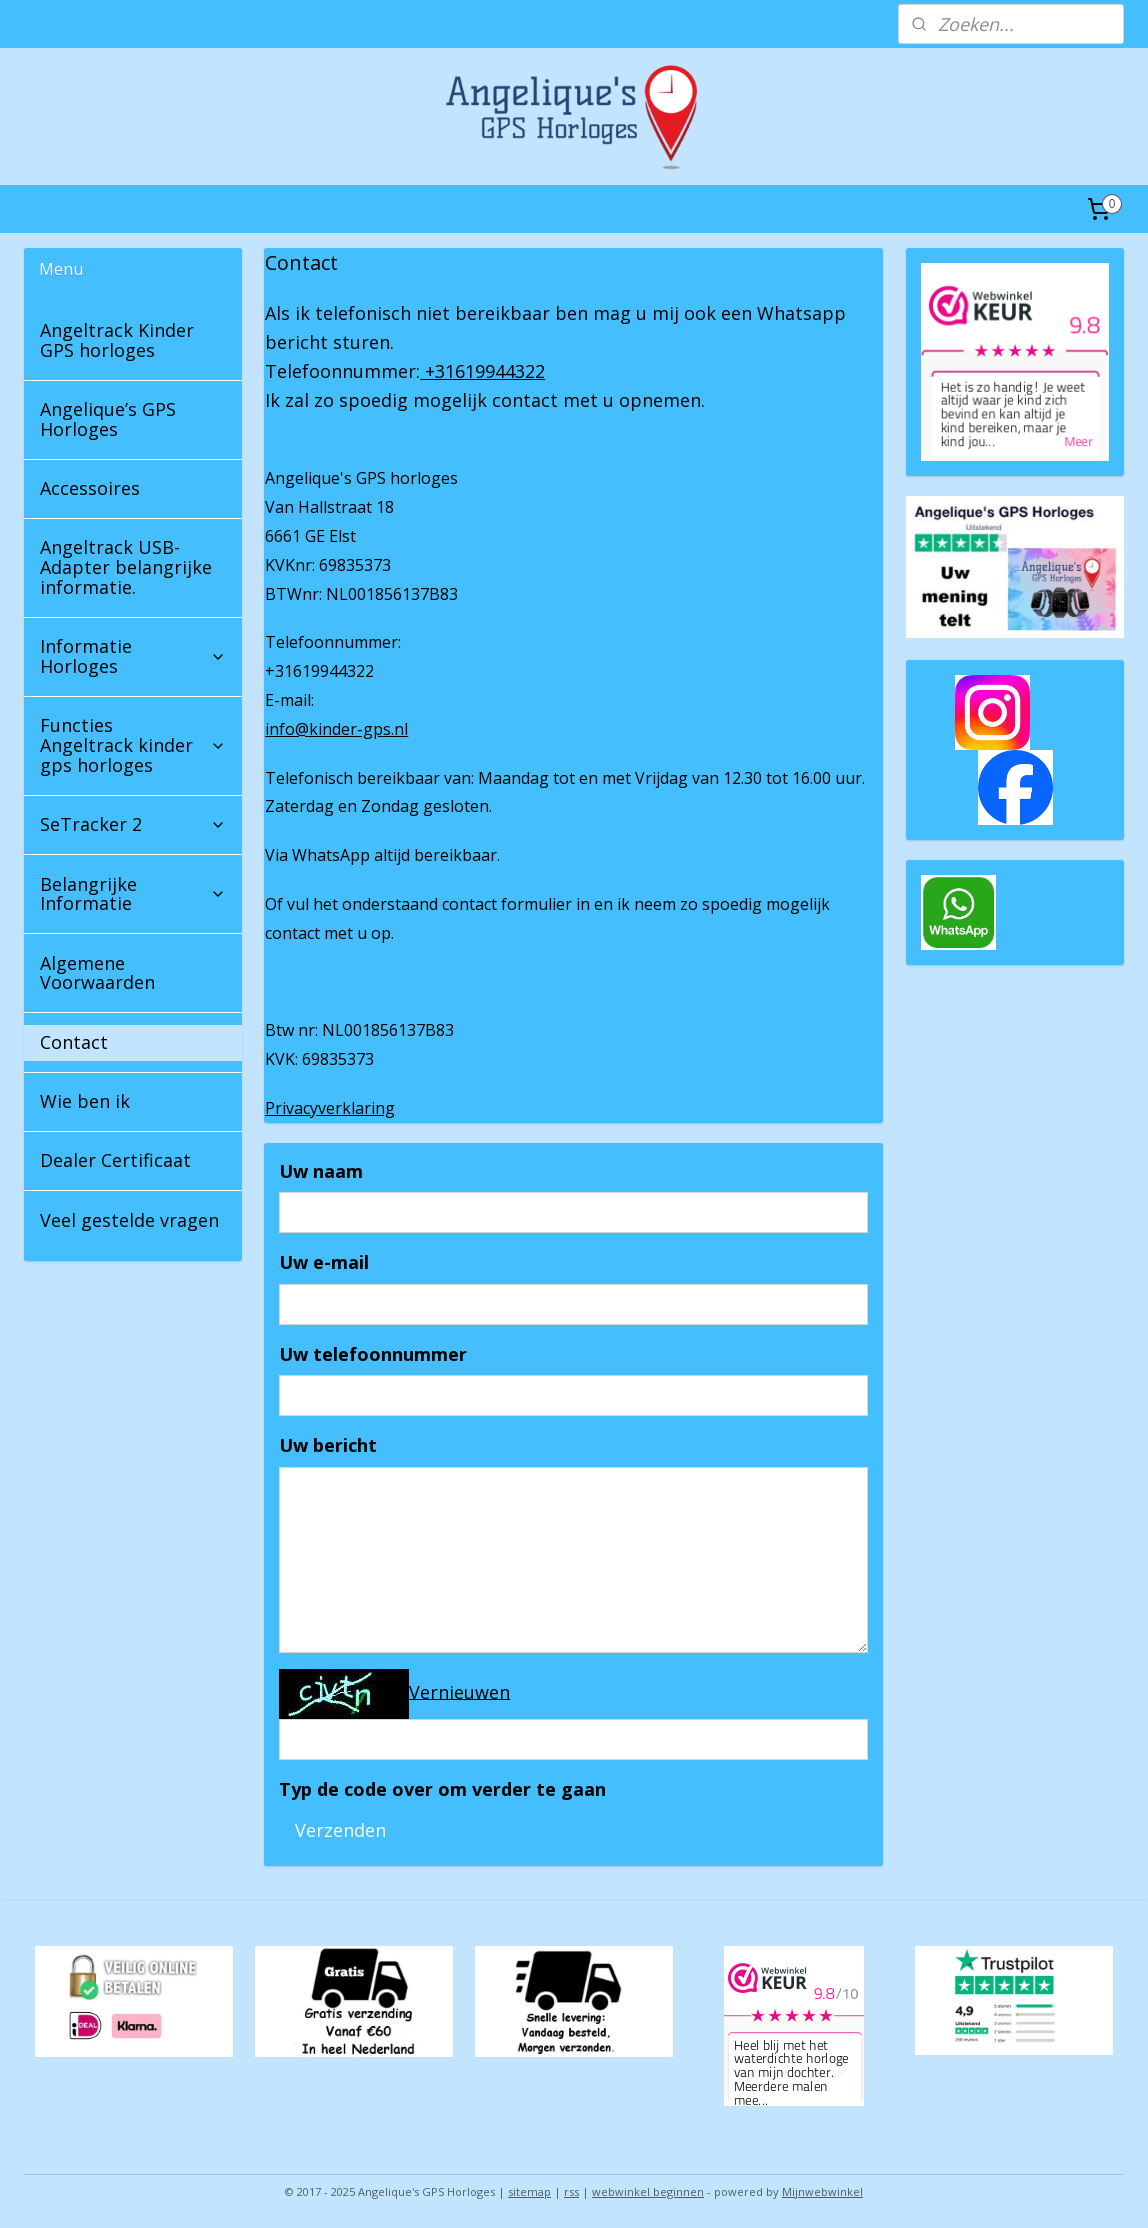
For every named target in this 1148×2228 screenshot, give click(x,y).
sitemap (529, 2191)
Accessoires (90, 488)
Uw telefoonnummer (373, 1354)
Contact (74, 1042)
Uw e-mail (324, 1262)
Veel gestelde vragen (129, 1220)
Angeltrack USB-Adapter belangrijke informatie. (126, 567)
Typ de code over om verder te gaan (442, 1789)
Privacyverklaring (330, 1108)
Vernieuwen (459, 1691)
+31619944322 (485, 371)
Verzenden (340, 1830)
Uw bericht (328, 1445)
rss (571, 2191)
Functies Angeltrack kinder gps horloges (133, 745)
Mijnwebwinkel (822, 2191)
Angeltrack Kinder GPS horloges (117, 340)
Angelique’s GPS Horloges (108, 419)
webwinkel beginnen (648, 2191)
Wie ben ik (85, 1101)
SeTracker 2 (133, 824)
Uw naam (321, 1171)
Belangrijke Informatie (133, 894)
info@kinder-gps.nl (336, 729)
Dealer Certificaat (115, 1160)
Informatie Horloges (133, 656)
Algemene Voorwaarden (97, 973)
